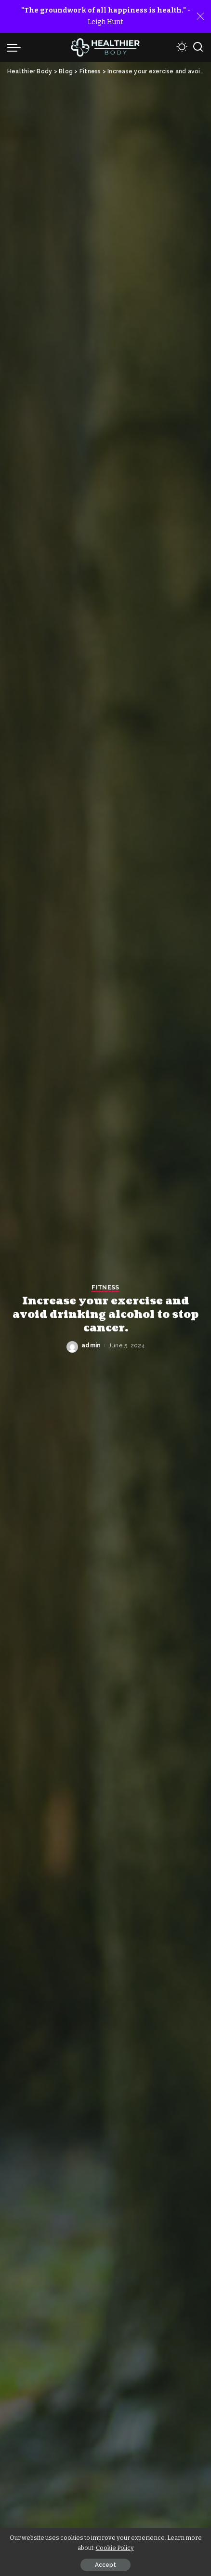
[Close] (200, 16)
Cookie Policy (115, 2547)
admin (91, 1345)
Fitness (105, 1288)
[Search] (198, 47)
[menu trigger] (16, 47)
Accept (105, 2565)
